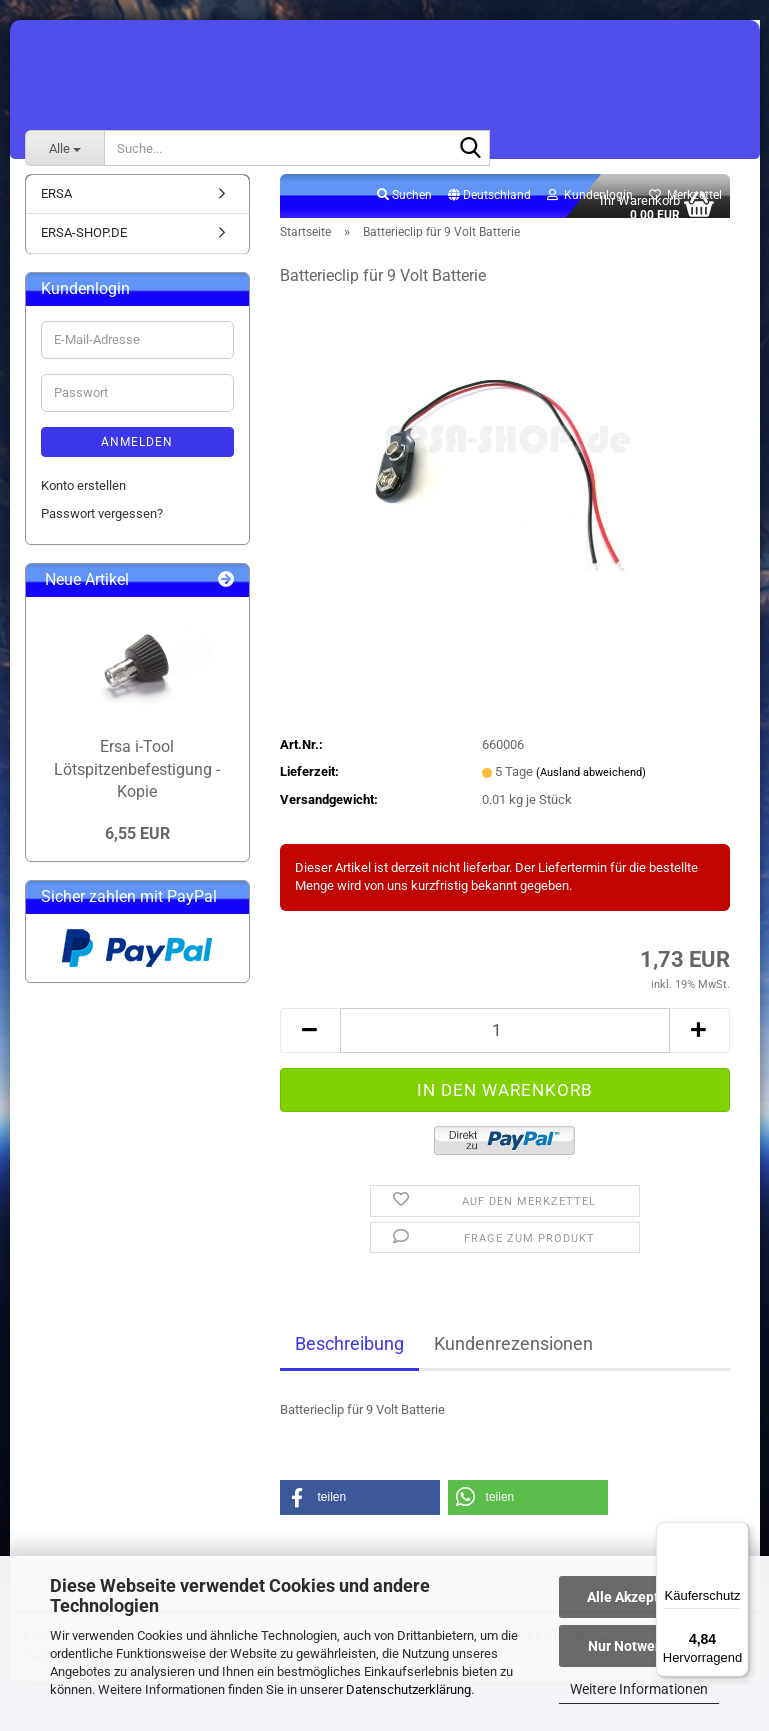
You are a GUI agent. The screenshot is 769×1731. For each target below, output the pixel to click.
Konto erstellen (83, 496)
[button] (489, 207)
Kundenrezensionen (513, 1355)
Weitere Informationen (639, 1689)
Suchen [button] (404, 206)
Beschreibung (349, 1355)
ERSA (56, 204)
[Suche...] (65, 148)
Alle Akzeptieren (639, 1597)
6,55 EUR (137, 844)
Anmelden (137, 453)
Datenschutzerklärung (408, 1689)
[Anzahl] (505, 1041)
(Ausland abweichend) (591, 783)
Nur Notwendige (639, 1646)
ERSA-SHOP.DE (84, 244)
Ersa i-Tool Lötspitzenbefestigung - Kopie (137, 780)
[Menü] (737, 1534)
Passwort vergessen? (102, 525)
